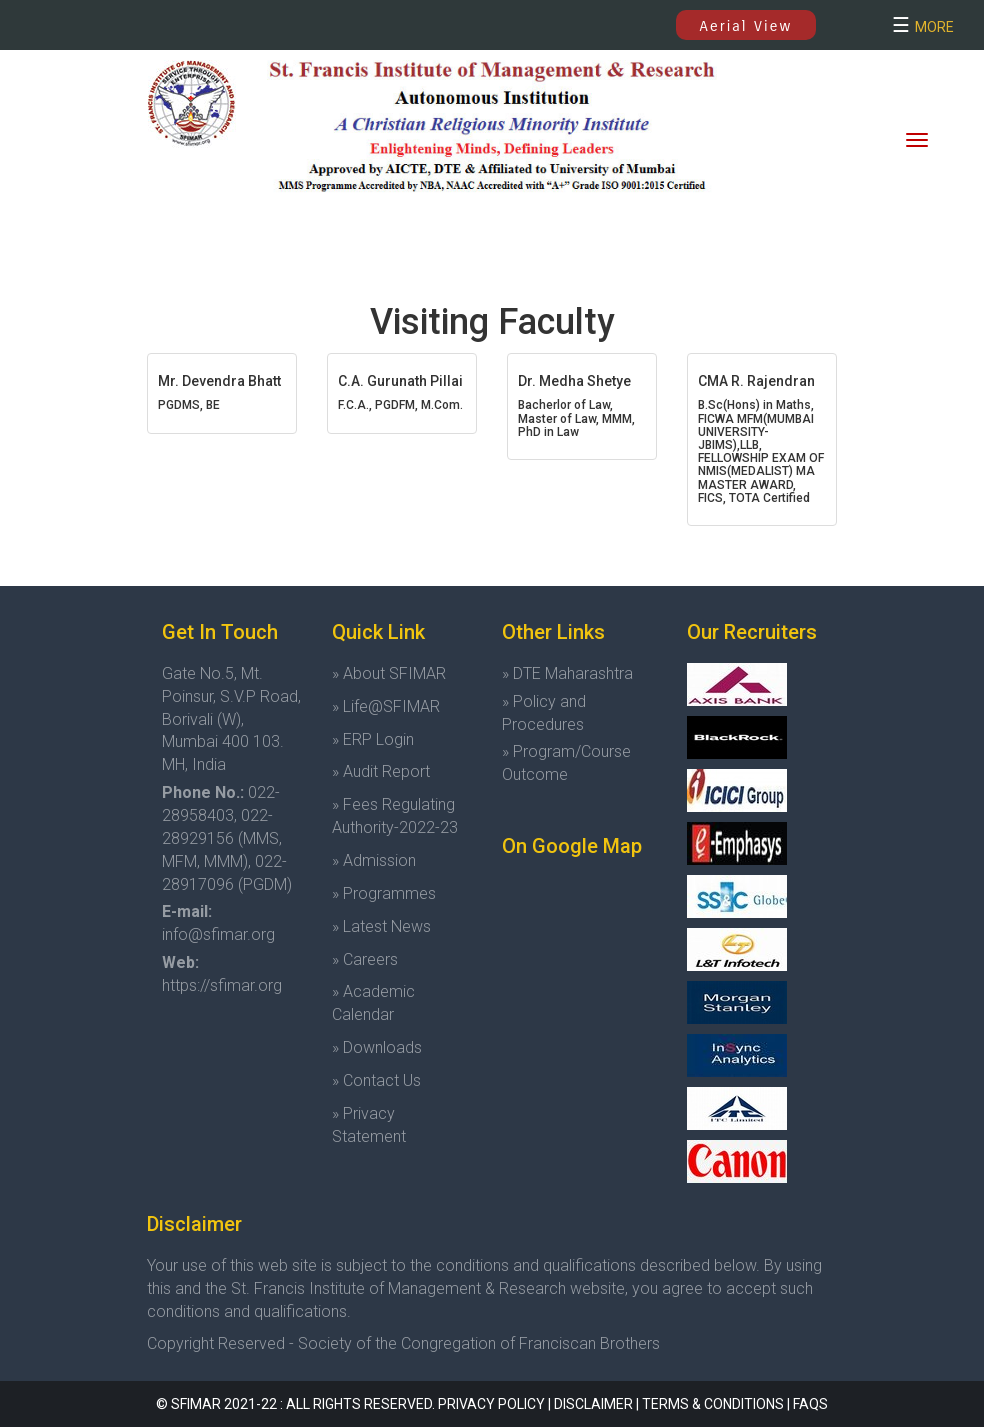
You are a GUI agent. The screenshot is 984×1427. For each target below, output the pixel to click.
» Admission (374, 860)
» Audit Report (381, 771)
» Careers (365, 959)
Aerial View (746, 26)
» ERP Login (373, 739)
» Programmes (384, 893)
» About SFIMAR (389, 673)
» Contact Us (376, 1080)
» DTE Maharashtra (567, 673)
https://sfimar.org (222, 985)
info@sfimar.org (218, 934)
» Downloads (377, 1047)
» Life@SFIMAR (386, 706)
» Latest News (381, 926)
